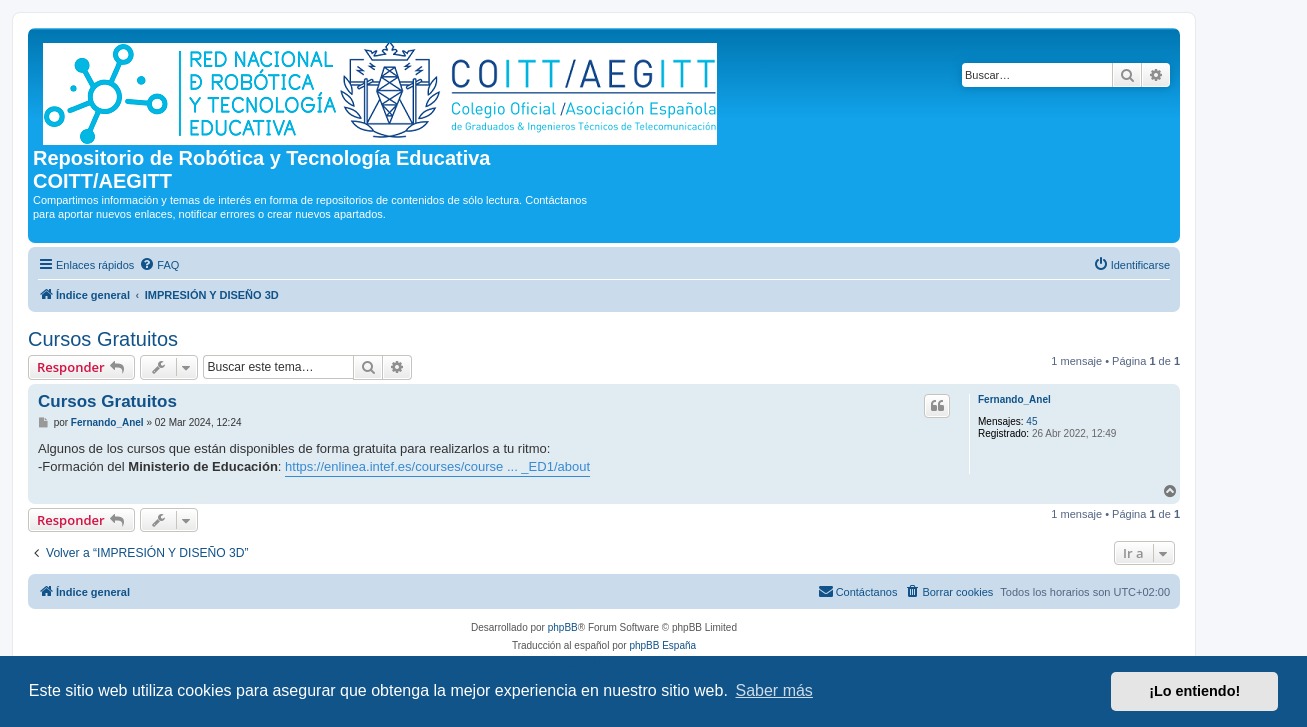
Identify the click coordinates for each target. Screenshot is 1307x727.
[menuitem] (159, 265)
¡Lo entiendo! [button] (1194, 691)
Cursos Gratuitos (103, 339)
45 (1031, 421)
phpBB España (662, 645)
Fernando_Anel (1014, 399)
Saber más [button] (774, 690)
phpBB (563, 627)
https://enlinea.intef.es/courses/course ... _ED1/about (437, 466)
